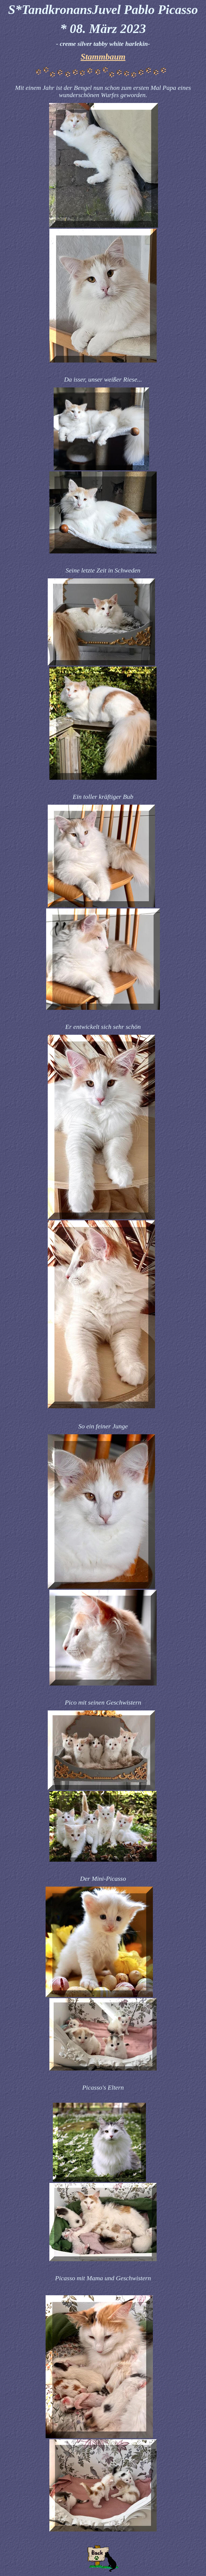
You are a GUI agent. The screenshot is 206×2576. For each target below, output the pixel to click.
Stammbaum (102, 56)
